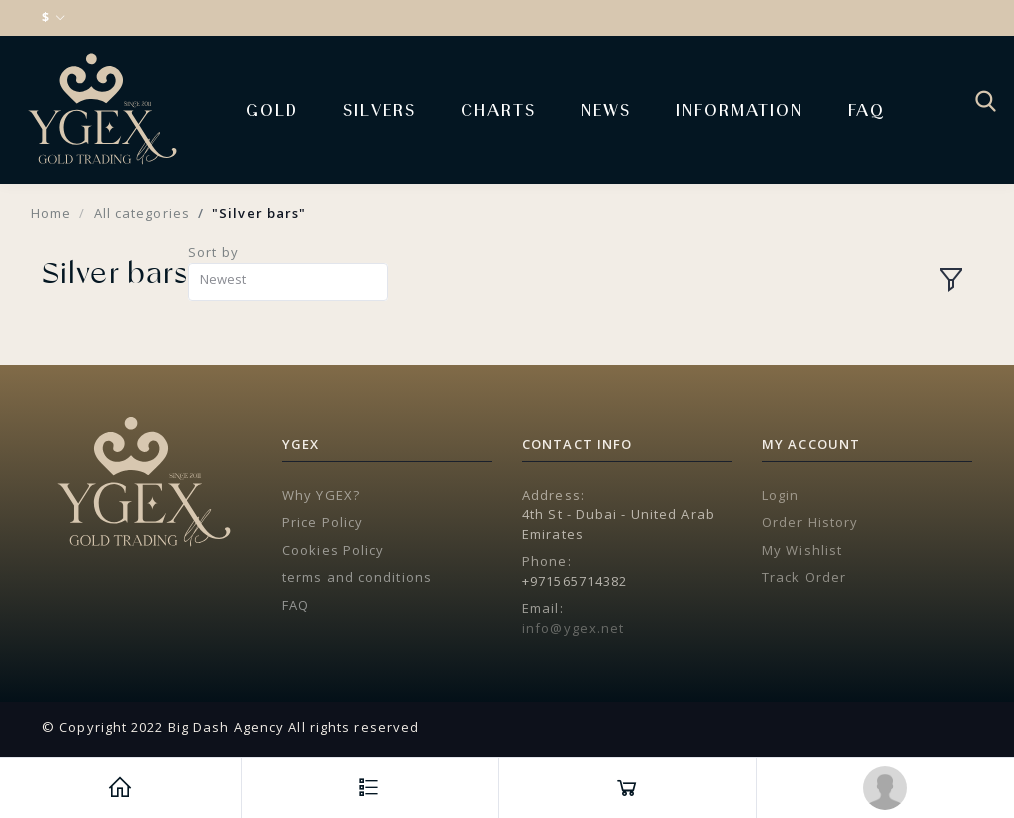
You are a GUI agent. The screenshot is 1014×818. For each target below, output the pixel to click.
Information (739, 109)
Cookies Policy (333, 550)
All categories (142, 213)
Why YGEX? (321, 495)
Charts (498, 109)
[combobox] (288, 282)
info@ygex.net (573, 628)
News (606, 109)
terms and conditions (357, 577)
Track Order (804, 577)
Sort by (213, 252)
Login (781, 495)
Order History (810, 522)
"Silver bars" (259, 213)
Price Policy (322, 522)
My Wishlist (802, 550)
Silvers (379, 109)
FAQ (866, 109)
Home (51, 213)
